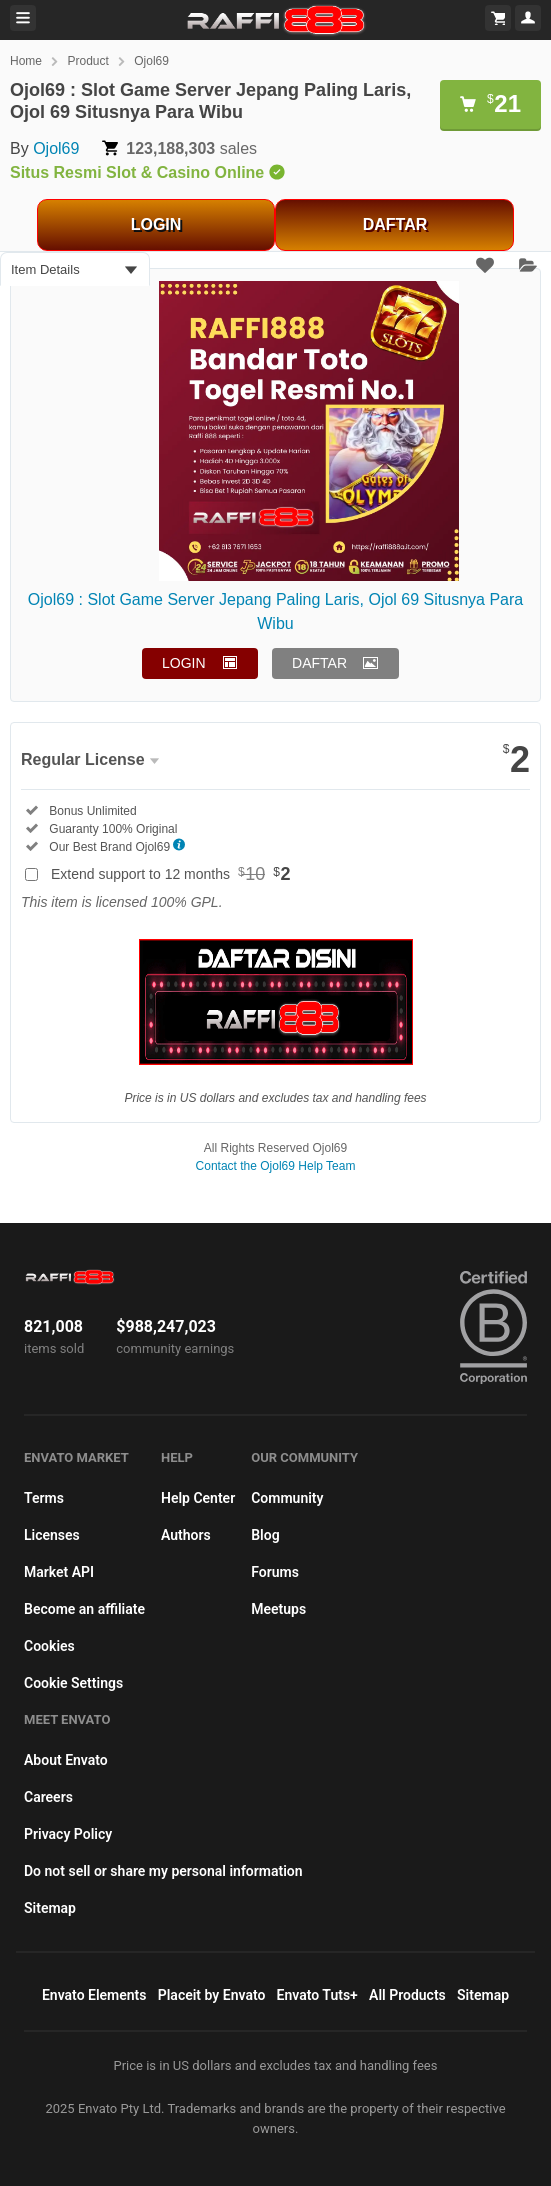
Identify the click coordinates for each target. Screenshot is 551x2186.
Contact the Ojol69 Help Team (276, 1166)
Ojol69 (151, 61)
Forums (275, 1572)
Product (87, 61)
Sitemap (50, 1908)
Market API (59, 1572)
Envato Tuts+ (317, 1995)
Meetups (278, 1609)
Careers (48, 1797)
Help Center (198, 1498)
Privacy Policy (68, 1834)
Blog (265, 1535)
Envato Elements (94, 1995)
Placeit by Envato (212, 1995)
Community (287, 1498)
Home (26, 61)
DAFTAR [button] (319, 663)
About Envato (66, 1760)
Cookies (49, 1646)
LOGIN (156, 224)
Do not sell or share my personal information (163, 1871)
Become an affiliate (84, 1609)
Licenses (52, 1535)
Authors (186, 1535)
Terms (44, 1498)
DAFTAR (395, 224)
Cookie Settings (73, 1683)
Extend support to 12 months (171, 874)
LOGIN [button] (184, 663)
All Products (407, 1995)
